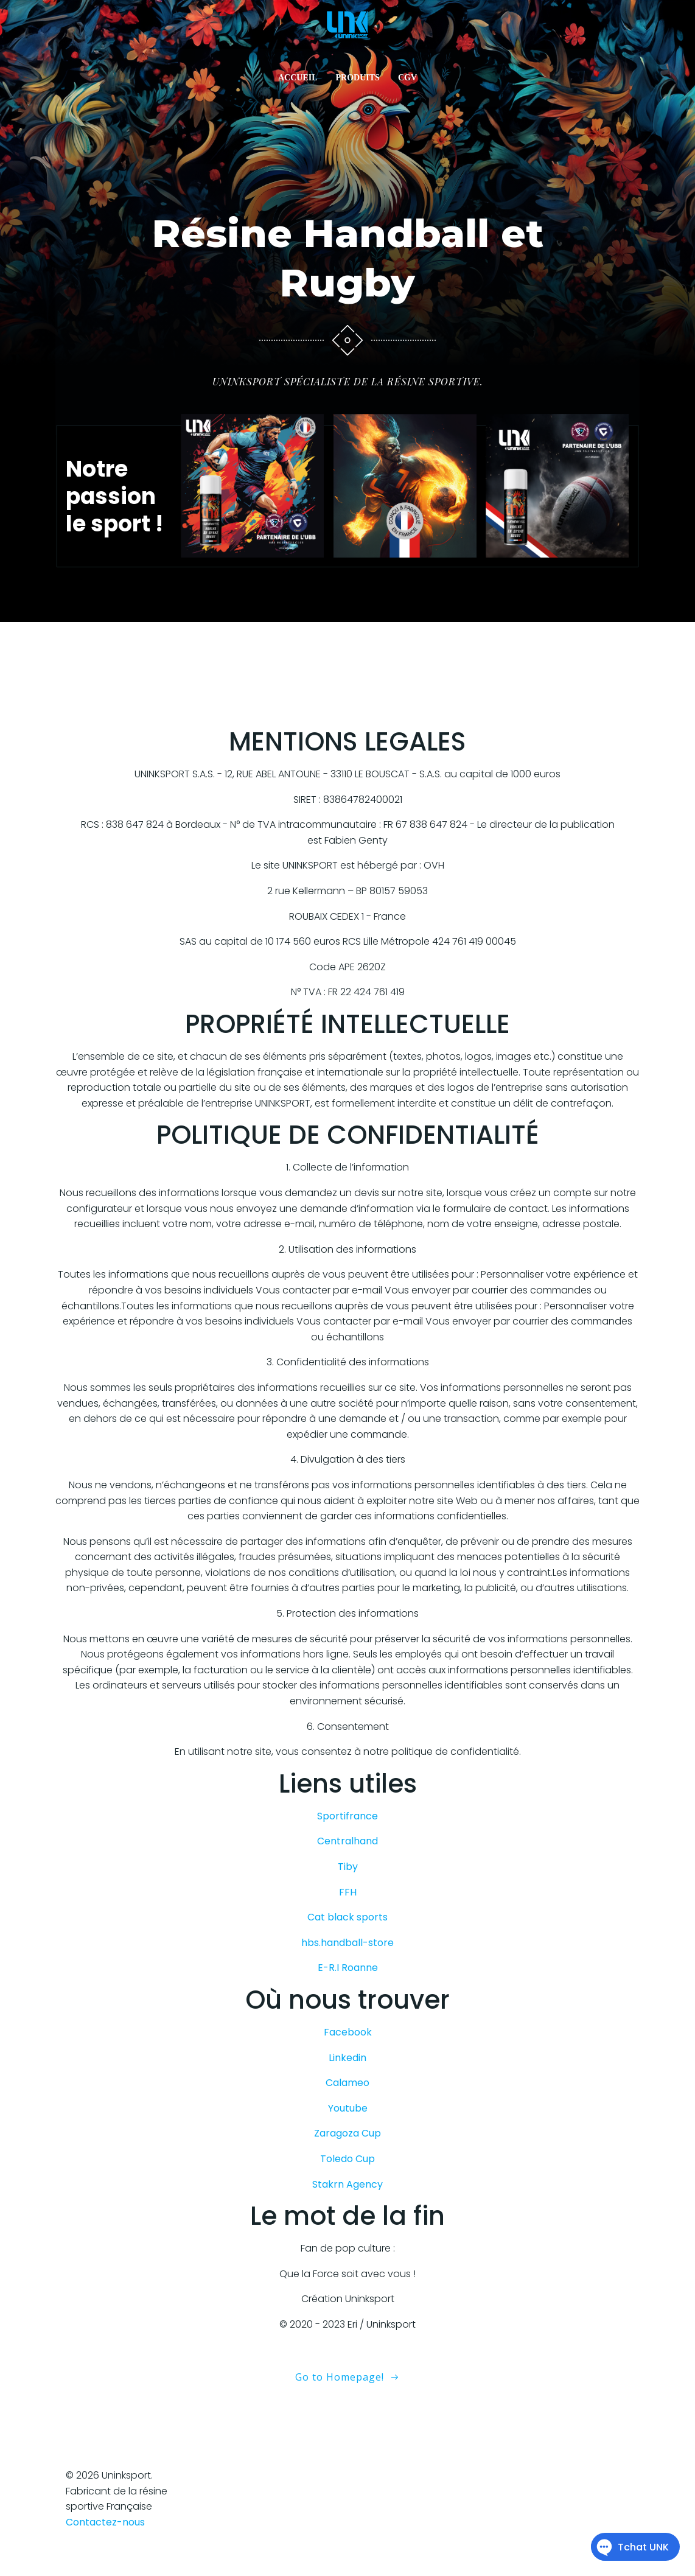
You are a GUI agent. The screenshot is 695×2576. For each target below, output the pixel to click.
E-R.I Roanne (348, 1986)
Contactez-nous (104, 2540)
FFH (348, 1910)
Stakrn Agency (347, 2203)
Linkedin (347, 2076)
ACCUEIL (298, 81)
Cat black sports (347, 1936)
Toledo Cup (347, 2178)
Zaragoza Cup (347, 2152)
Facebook (348, 2051)
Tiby (348, 1885)
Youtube (348, 2126)
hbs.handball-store (347, 1961)
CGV (407, 81)
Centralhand (347, 1860)
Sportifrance (347, 1834)
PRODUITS (358, 81)
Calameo (347, 2102)
